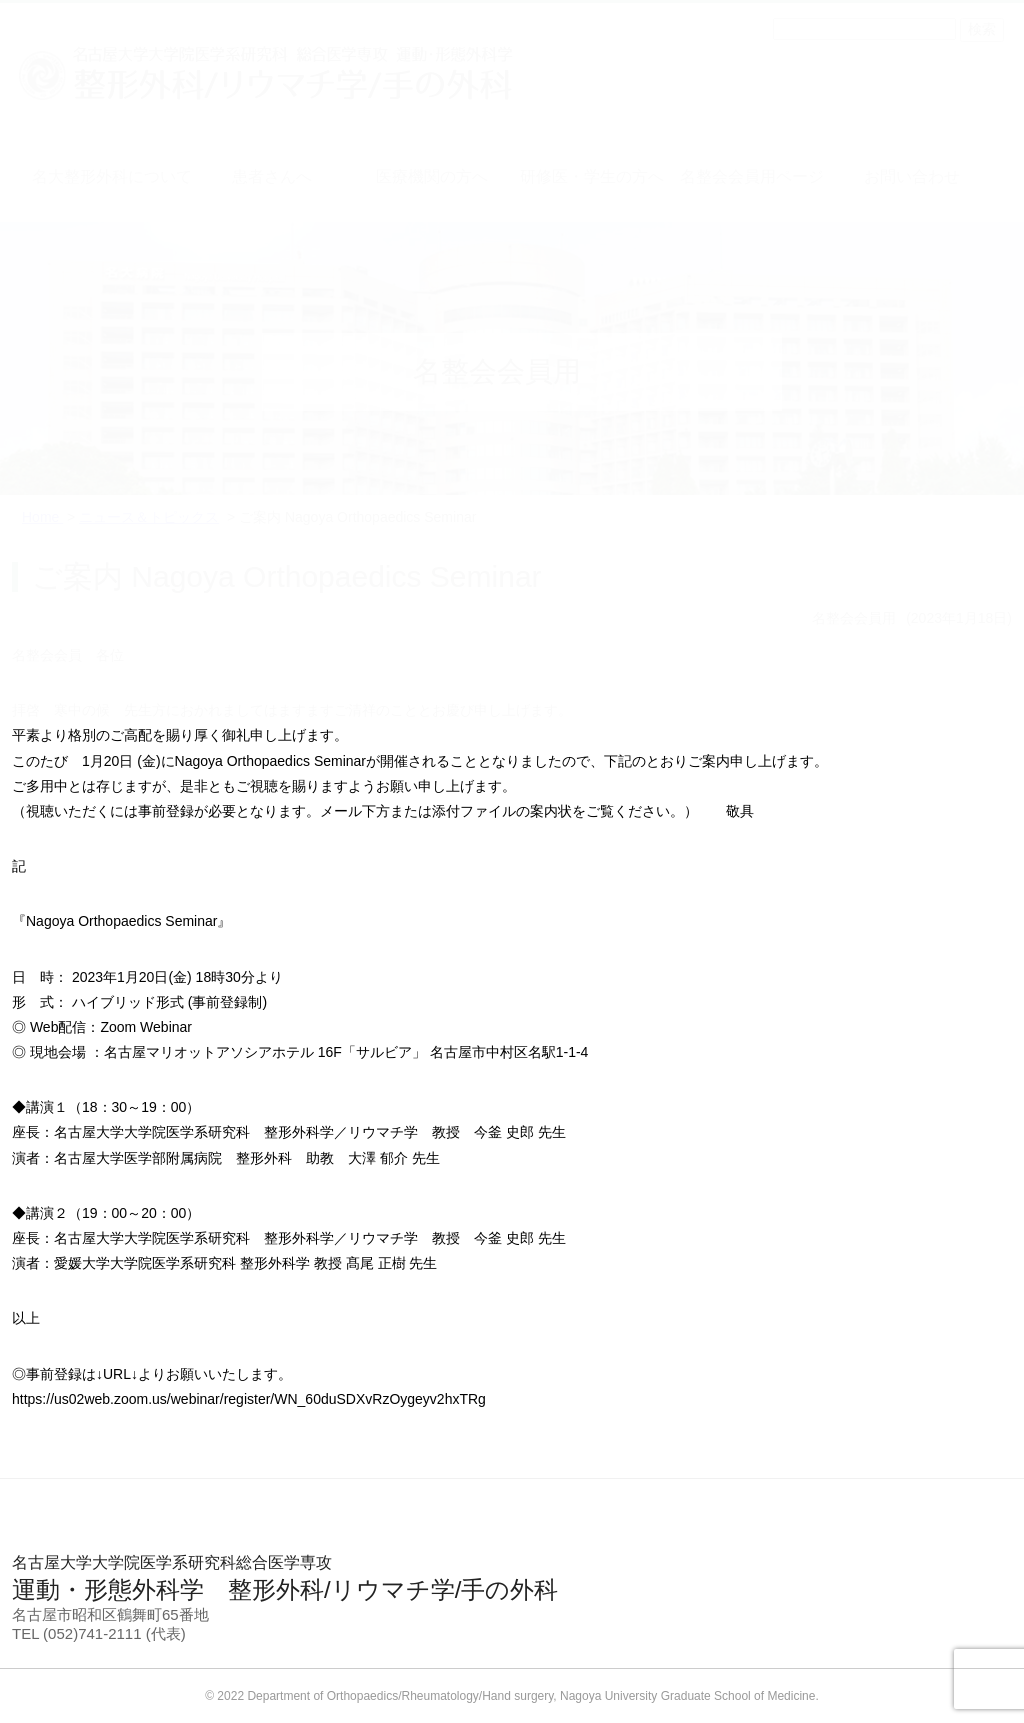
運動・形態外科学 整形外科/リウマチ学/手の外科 (512, 1578)
